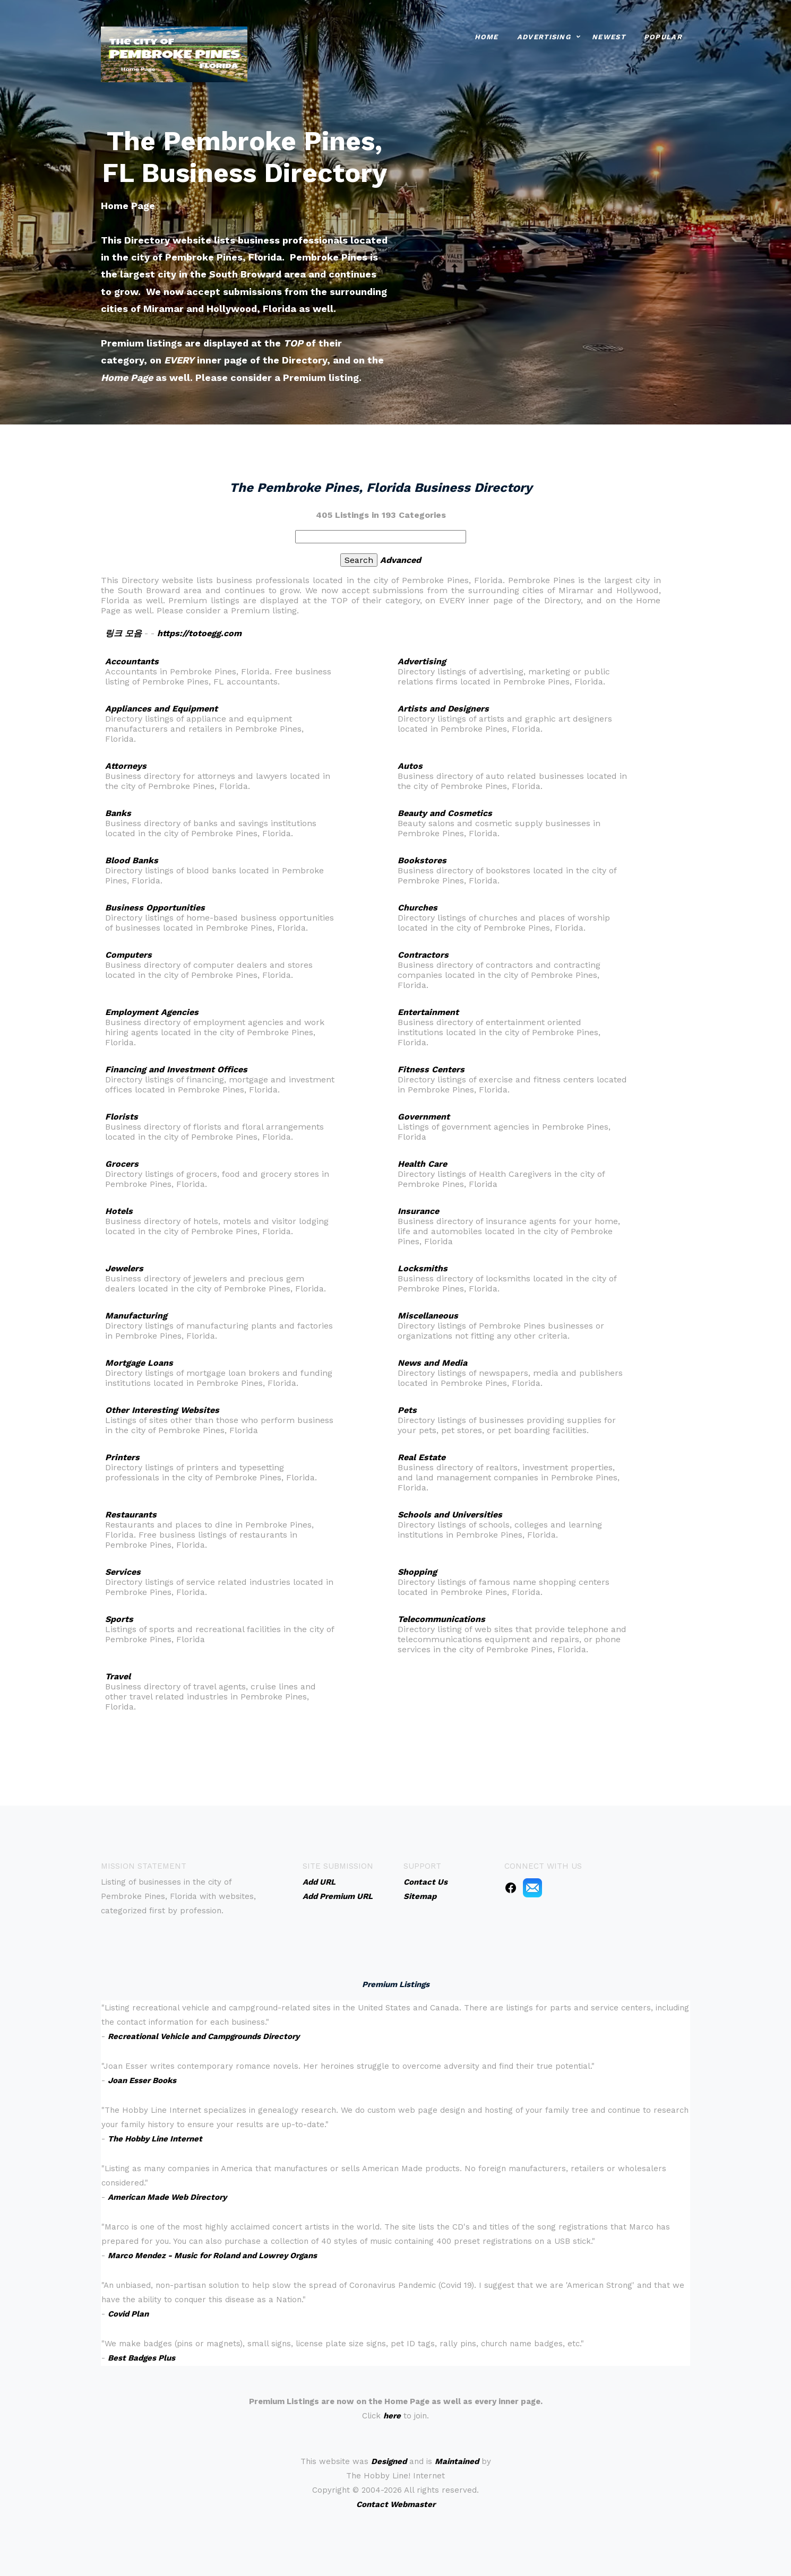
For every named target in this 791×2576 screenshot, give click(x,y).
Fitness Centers (431, 1069)
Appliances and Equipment (161, 709)
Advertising (544, 37)
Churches (417, 908)
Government (424, 1117)
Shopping (417, 1572)
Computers (128, 955)
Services (123, 1572)
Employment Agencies (152, 1012)
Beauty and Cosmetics (445, 813)
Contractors (423, 955)
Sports (119, 1619)
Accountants (132, 661)
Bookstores (422, 860)
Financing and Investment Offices (176, 1069)
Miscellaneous (428, 1316)
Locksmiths (423, 1268)
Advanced (400, 560)
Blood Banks (131, 860)
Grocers (122, 1164)
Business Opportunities (155, 908)
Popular (663, 37)
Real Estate (421, 1457)
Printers (122, 1457)
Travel (118, 1676)
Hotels (119, 1211)
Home (486, 37)
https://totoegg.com (199, 633)
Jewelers (124, 1268)
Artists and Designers (443, 709)
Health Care (422, 1164)
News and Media (432, 1363)
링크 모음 (123, 633)
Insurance (418, 1211)
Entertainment (428, 1012)
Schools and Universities (450, 1515)
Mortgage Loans (139, 1363)
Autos (410, 766)
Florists (121, 1117)
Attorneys (126, 766)
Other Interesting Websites (162, 1410)
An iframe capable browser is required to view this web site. (395, 2183)
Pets (407, 1410)
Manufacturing (136, 1316)
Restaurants (131, 1515)
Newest (608, 37)
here (392, 2416)
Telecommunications (441, 1619)
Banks (118, 813)
